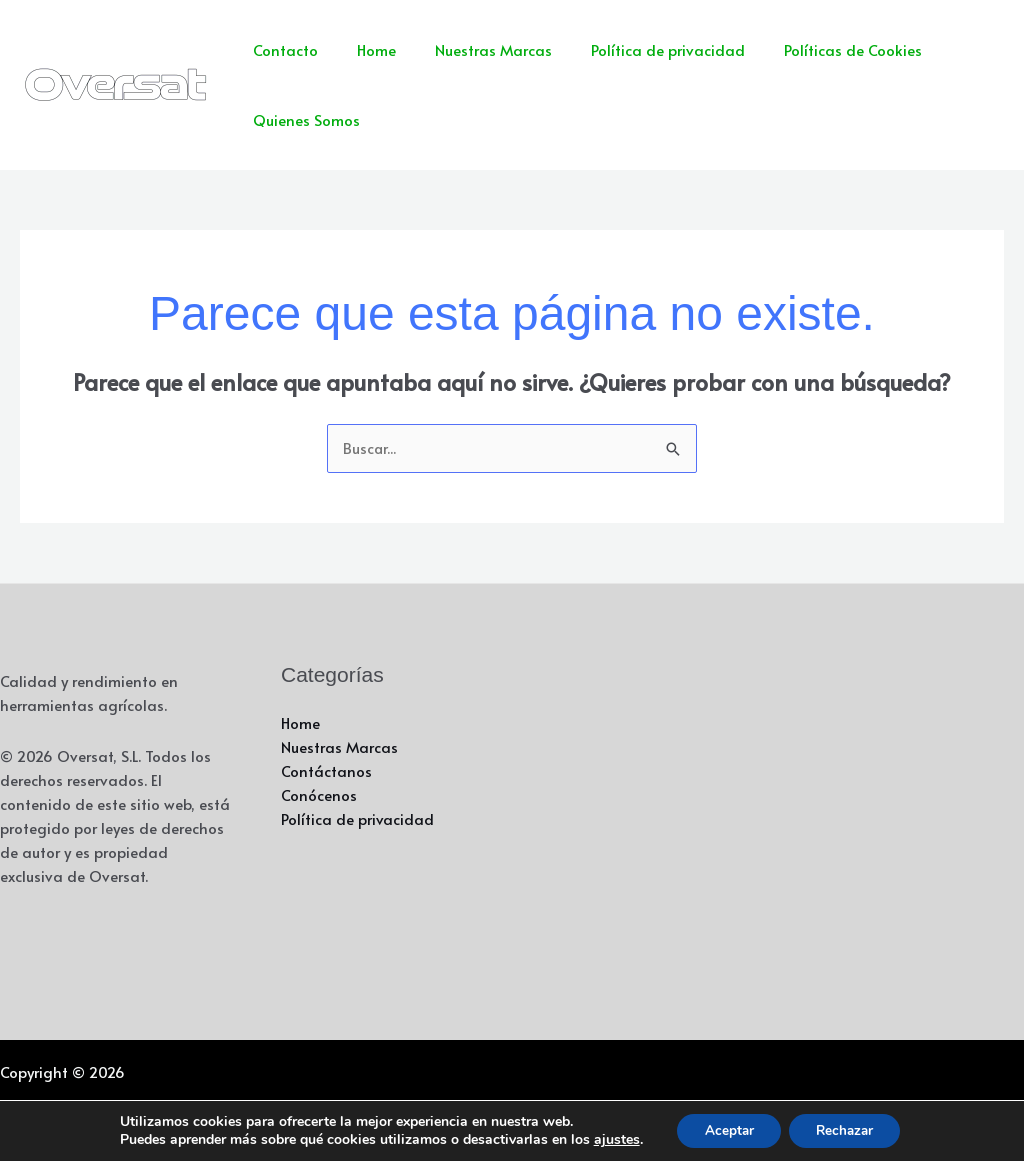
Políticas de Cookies (812, 49)
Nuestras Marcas (470, 49)
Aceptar (725, 1129)
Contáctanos (326, 771)
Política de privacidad (636, 49)
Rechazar (848, 1129)
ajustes (609, 1139)
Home (362, 49)
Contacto (280, 49)
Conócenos (319, 795)
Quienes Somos (301, 119)
